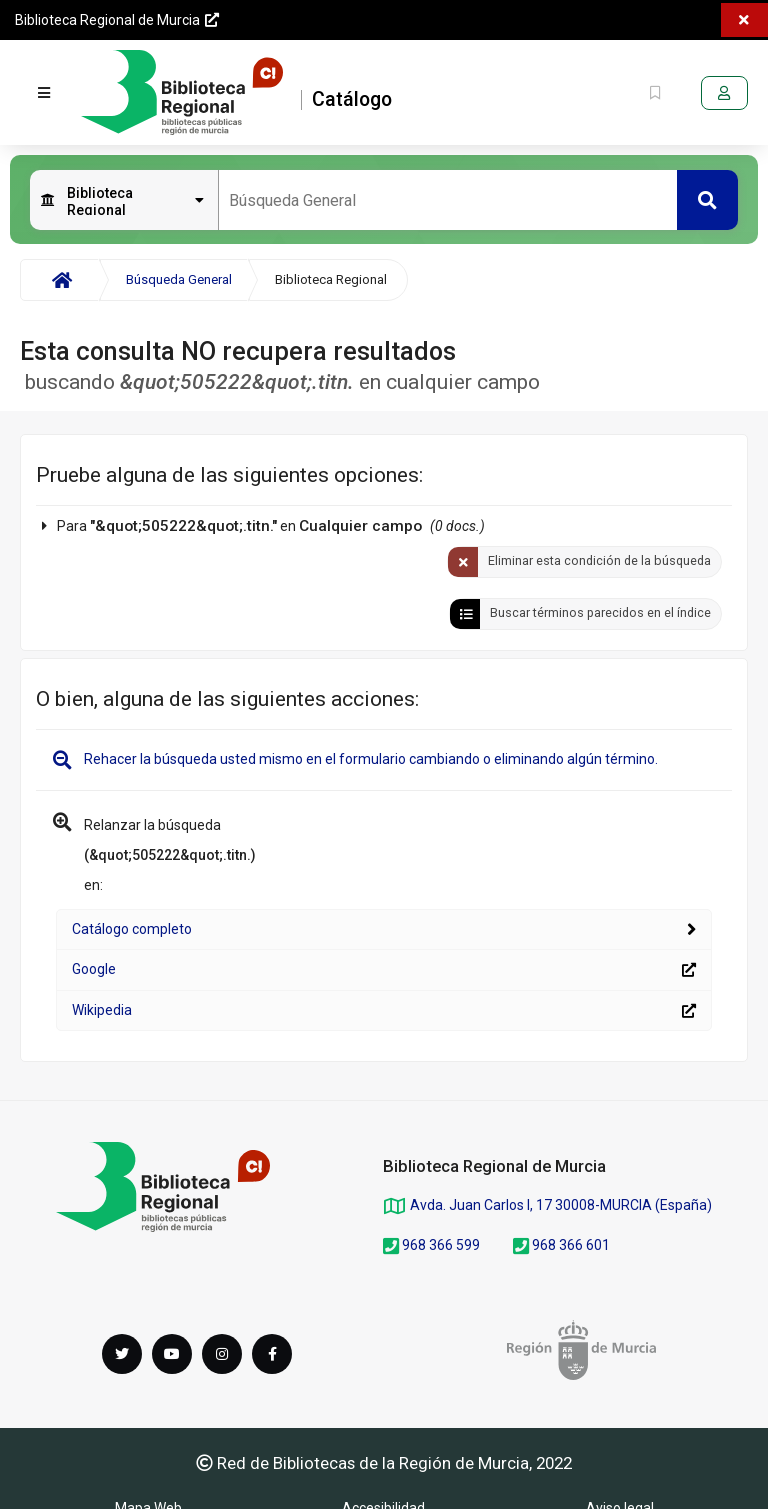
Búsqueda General (179, 279)
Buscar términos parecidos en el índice (600, 612)
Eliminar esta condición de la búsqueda (599, 560)
